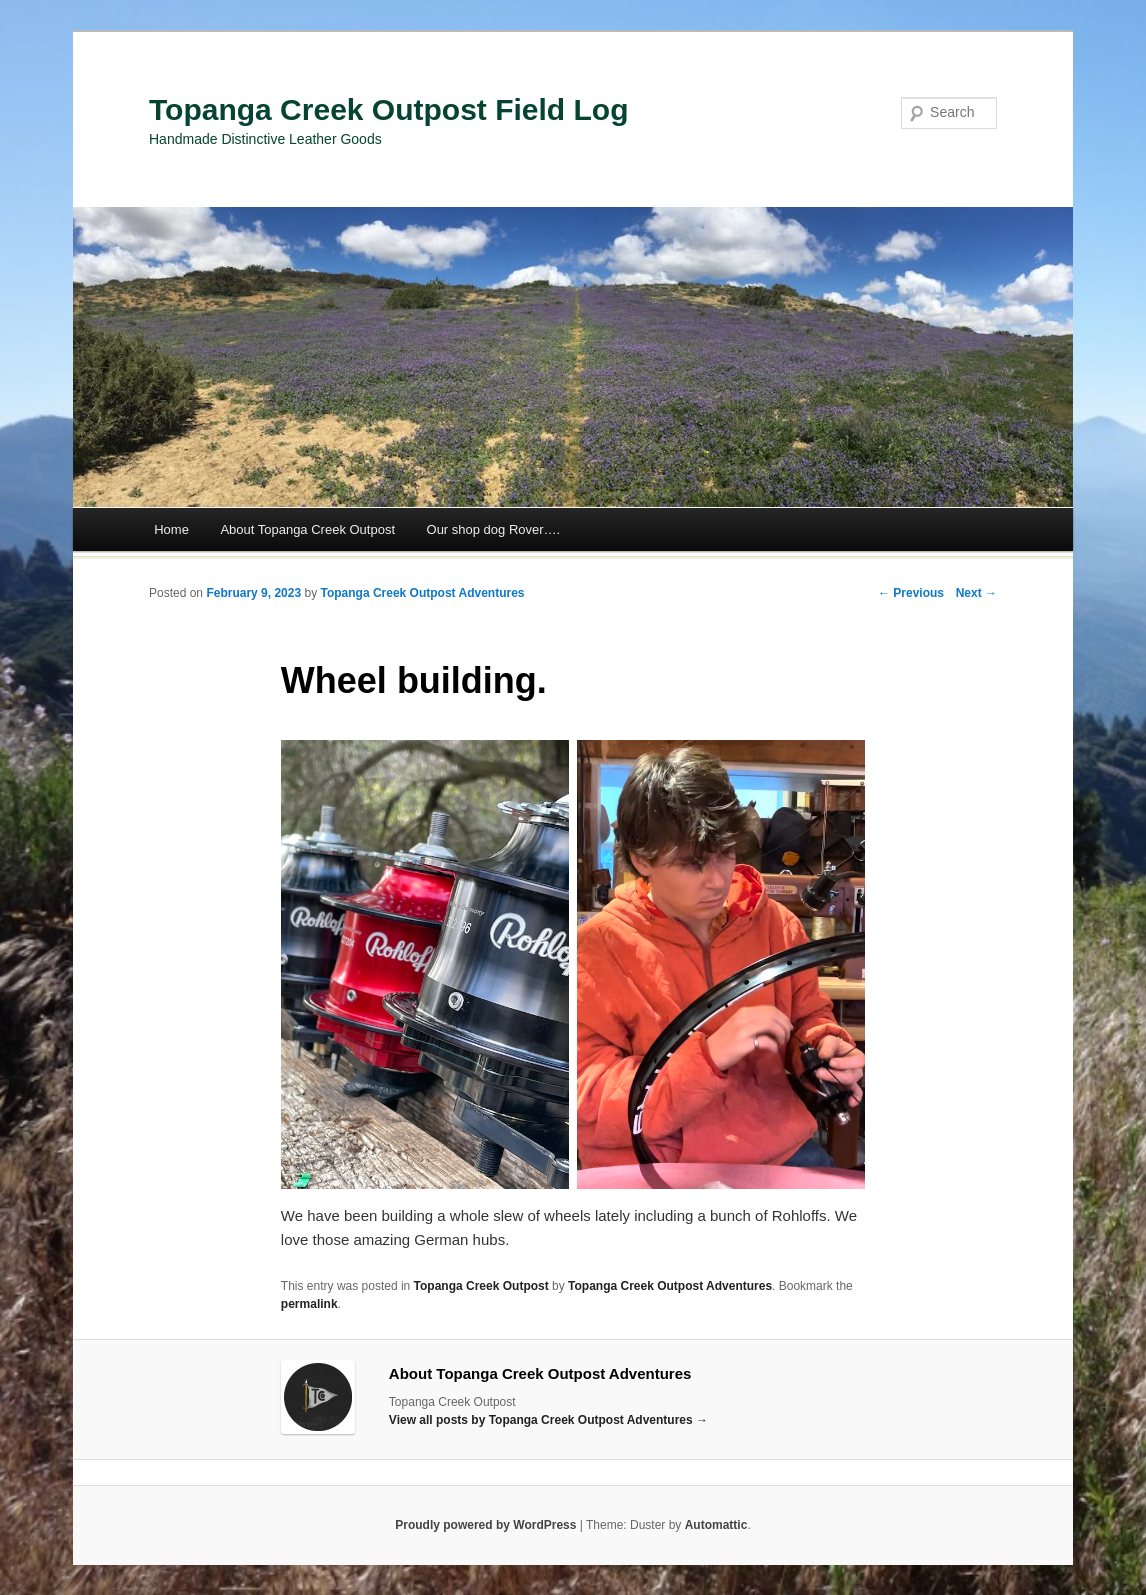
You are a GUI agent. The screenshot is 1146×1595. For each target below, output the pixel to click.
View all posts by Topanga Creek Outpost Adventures (548, 1420)
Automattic (716, 1525)
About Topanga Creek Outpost (307, 529)
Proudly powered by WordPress (485, 1525)
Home (171, 529)
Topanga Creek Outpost (481, 1286)
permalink (309, 1304)
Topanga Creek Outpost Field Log (388, 109)
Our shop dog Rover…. (494, 529)
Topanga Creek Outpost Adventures (422, 593)
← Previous (911, 593)
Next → (976, 593)
